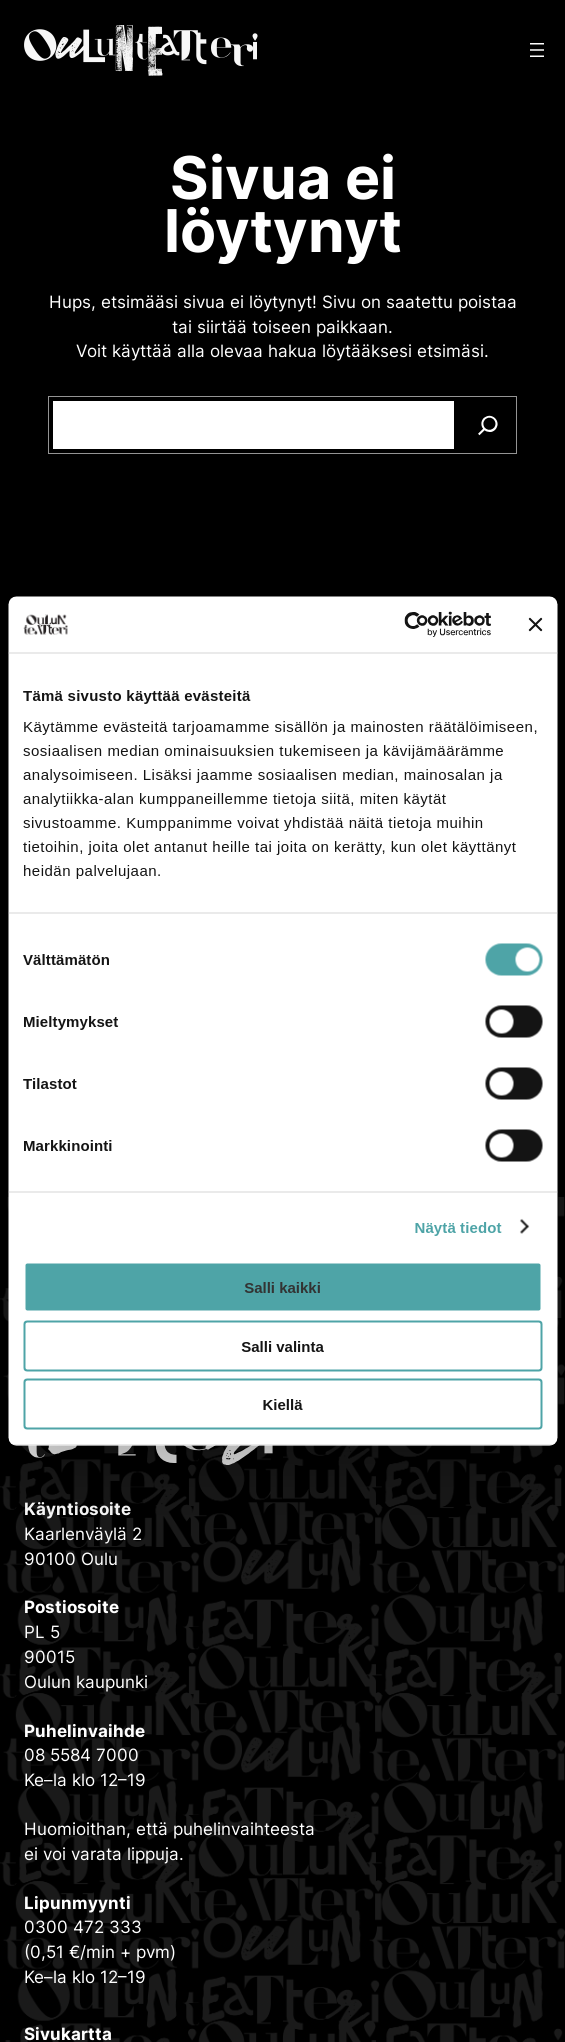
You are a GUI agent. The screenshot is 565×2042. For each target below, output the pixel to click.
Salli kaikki (282, 1287)
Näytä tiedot (458, 1226)
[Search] (488, 425)
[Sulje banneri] (535, 624)
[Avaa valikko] (537, 50)
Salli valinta (282, 1345)
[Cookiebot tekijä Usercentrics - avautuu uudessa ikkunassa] (403, 625)
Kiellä (282, 1404)
